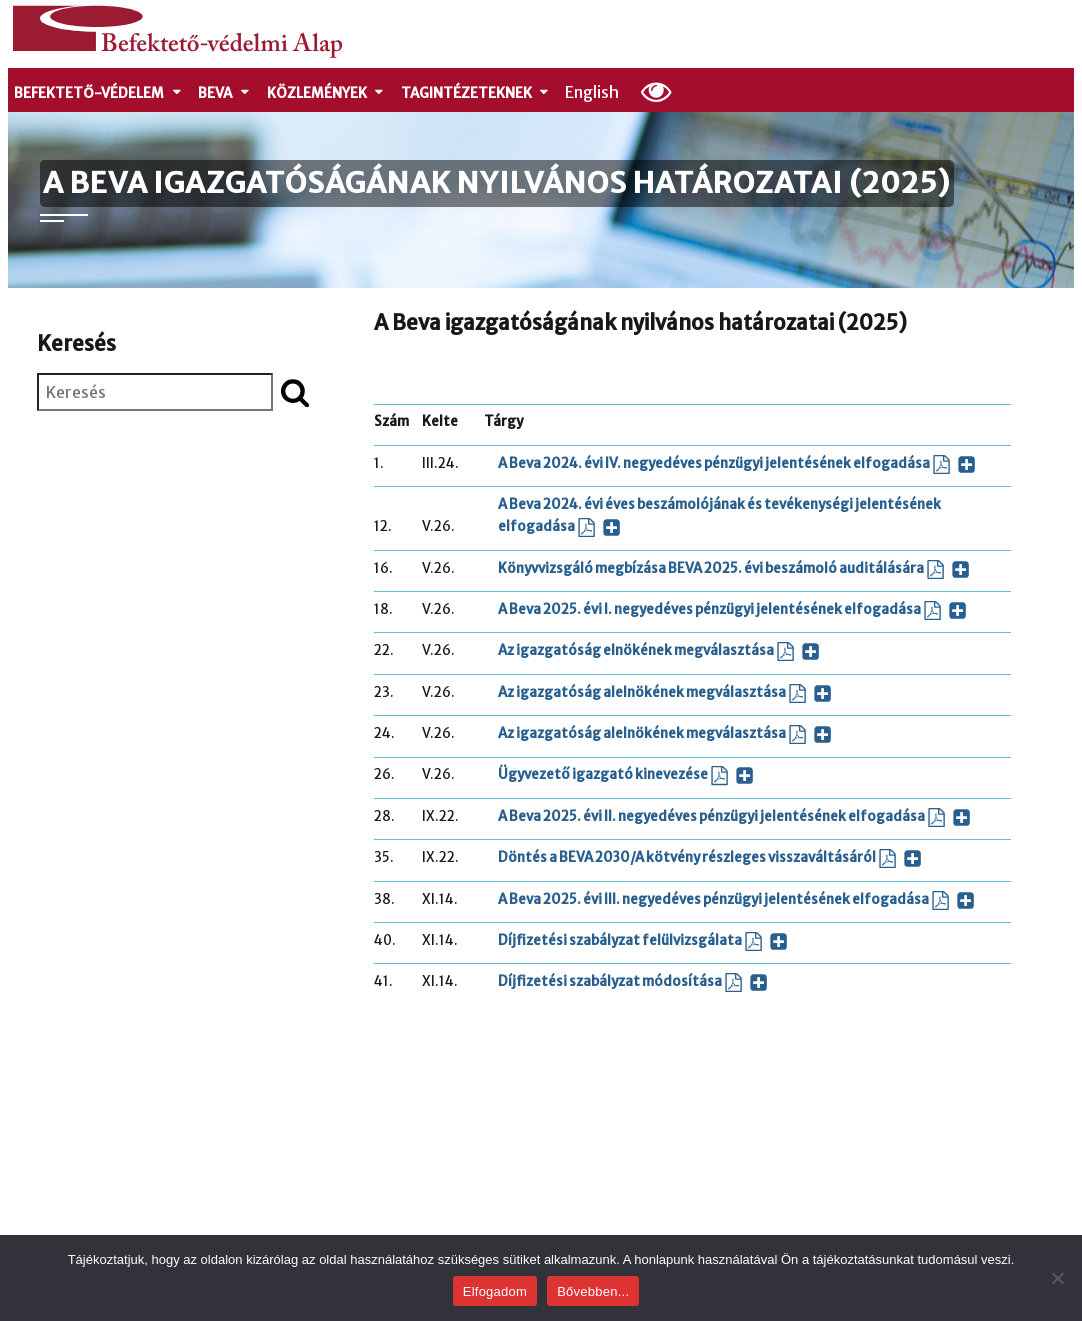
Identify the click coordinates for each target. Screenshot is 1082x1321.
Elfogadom (495, 1291)
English (592, 92)
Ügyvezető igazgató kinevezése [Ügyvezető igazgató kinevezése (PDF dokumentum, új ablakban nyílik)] (626, 775)
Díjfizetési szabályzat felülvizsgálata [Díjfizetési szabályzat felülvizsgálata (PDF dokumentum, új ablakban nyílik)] (643, 941)
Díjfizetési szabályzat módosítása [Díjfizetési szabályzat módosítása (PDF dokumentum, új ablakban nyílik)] (633, 982)
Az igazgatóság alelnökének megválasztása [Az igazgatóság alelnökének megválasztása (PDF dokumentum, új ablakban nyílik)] (665, 693)
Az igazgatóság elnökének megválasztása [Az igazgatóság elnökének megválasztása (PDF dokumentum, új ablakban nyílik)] (659, 651)
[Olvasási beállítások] (656, 91)
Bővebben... (593, 1291)
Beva (224, 93)
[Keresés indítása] (295, 392)
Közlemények (326, 93)
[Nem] (1057, 1278)
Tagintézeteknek (476, 93)
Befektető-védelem (98, 93)
